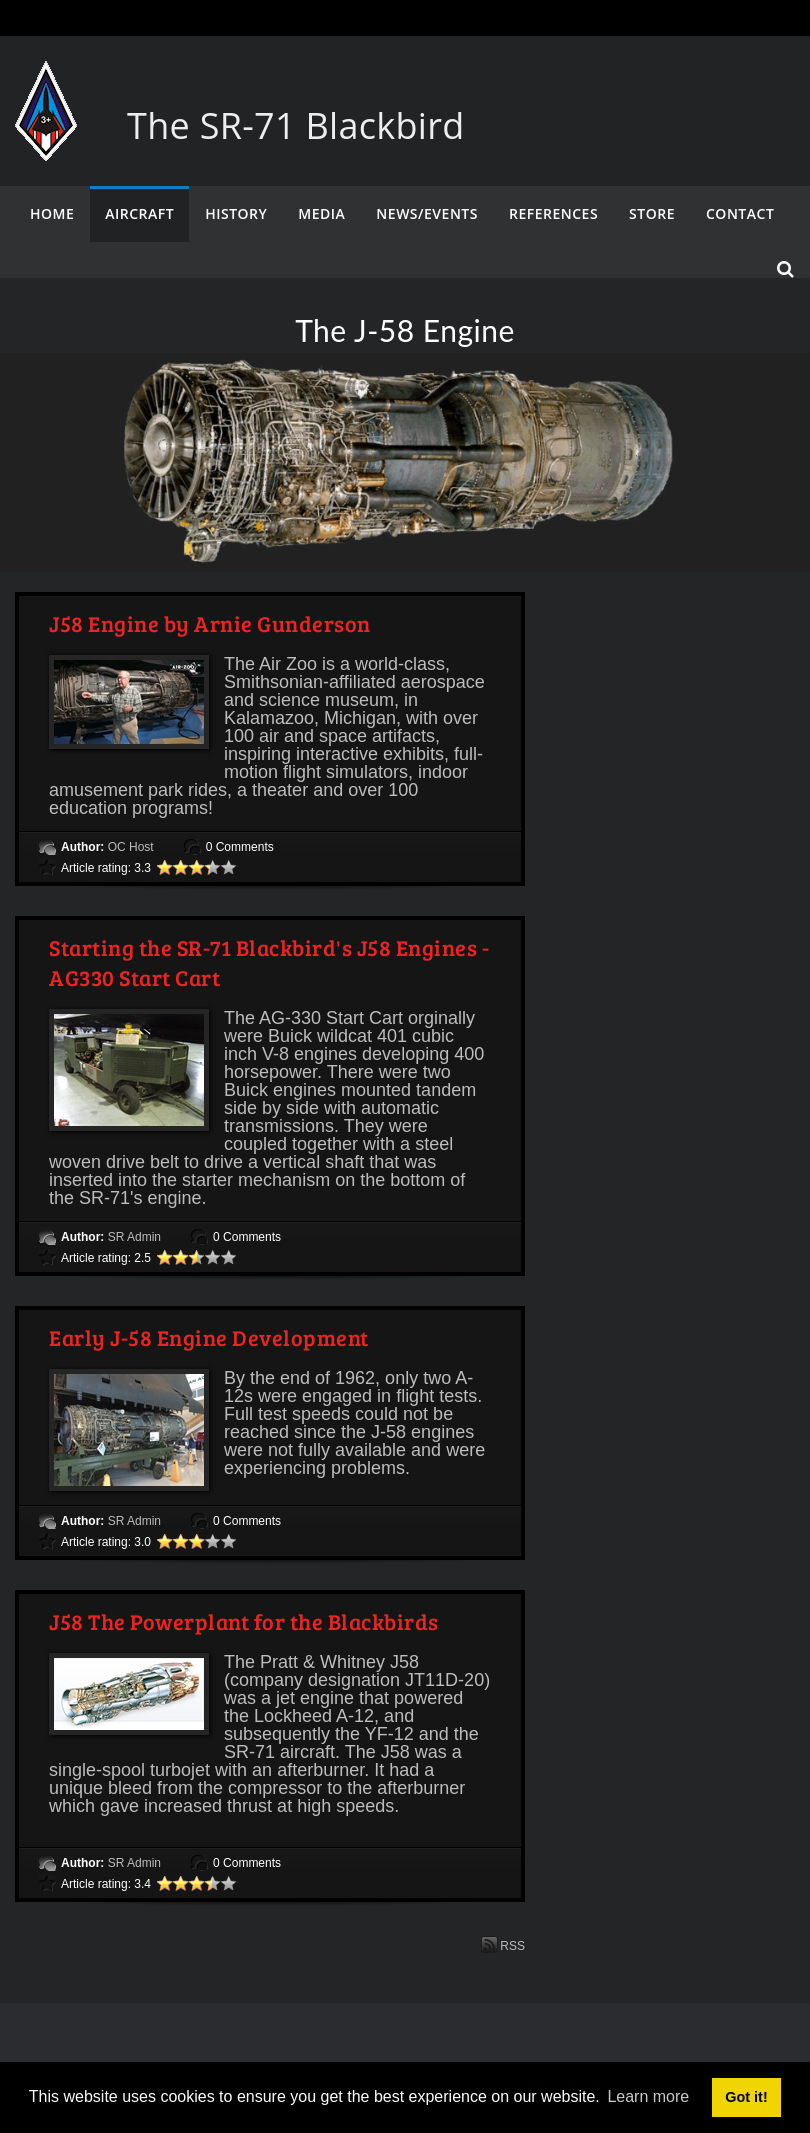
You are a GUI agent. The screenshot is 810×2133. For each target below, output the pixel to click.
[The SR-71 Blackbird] (46, 80)
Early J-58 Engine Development (209, 1337)
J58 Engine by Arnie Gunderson (210, 623)
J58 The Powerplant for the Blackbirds (244, 1621)
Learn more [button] (648, 2096)
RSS (503, 1944)
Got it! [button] (746, 2097)
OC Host (131, 847)
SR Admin (134, 1237)
